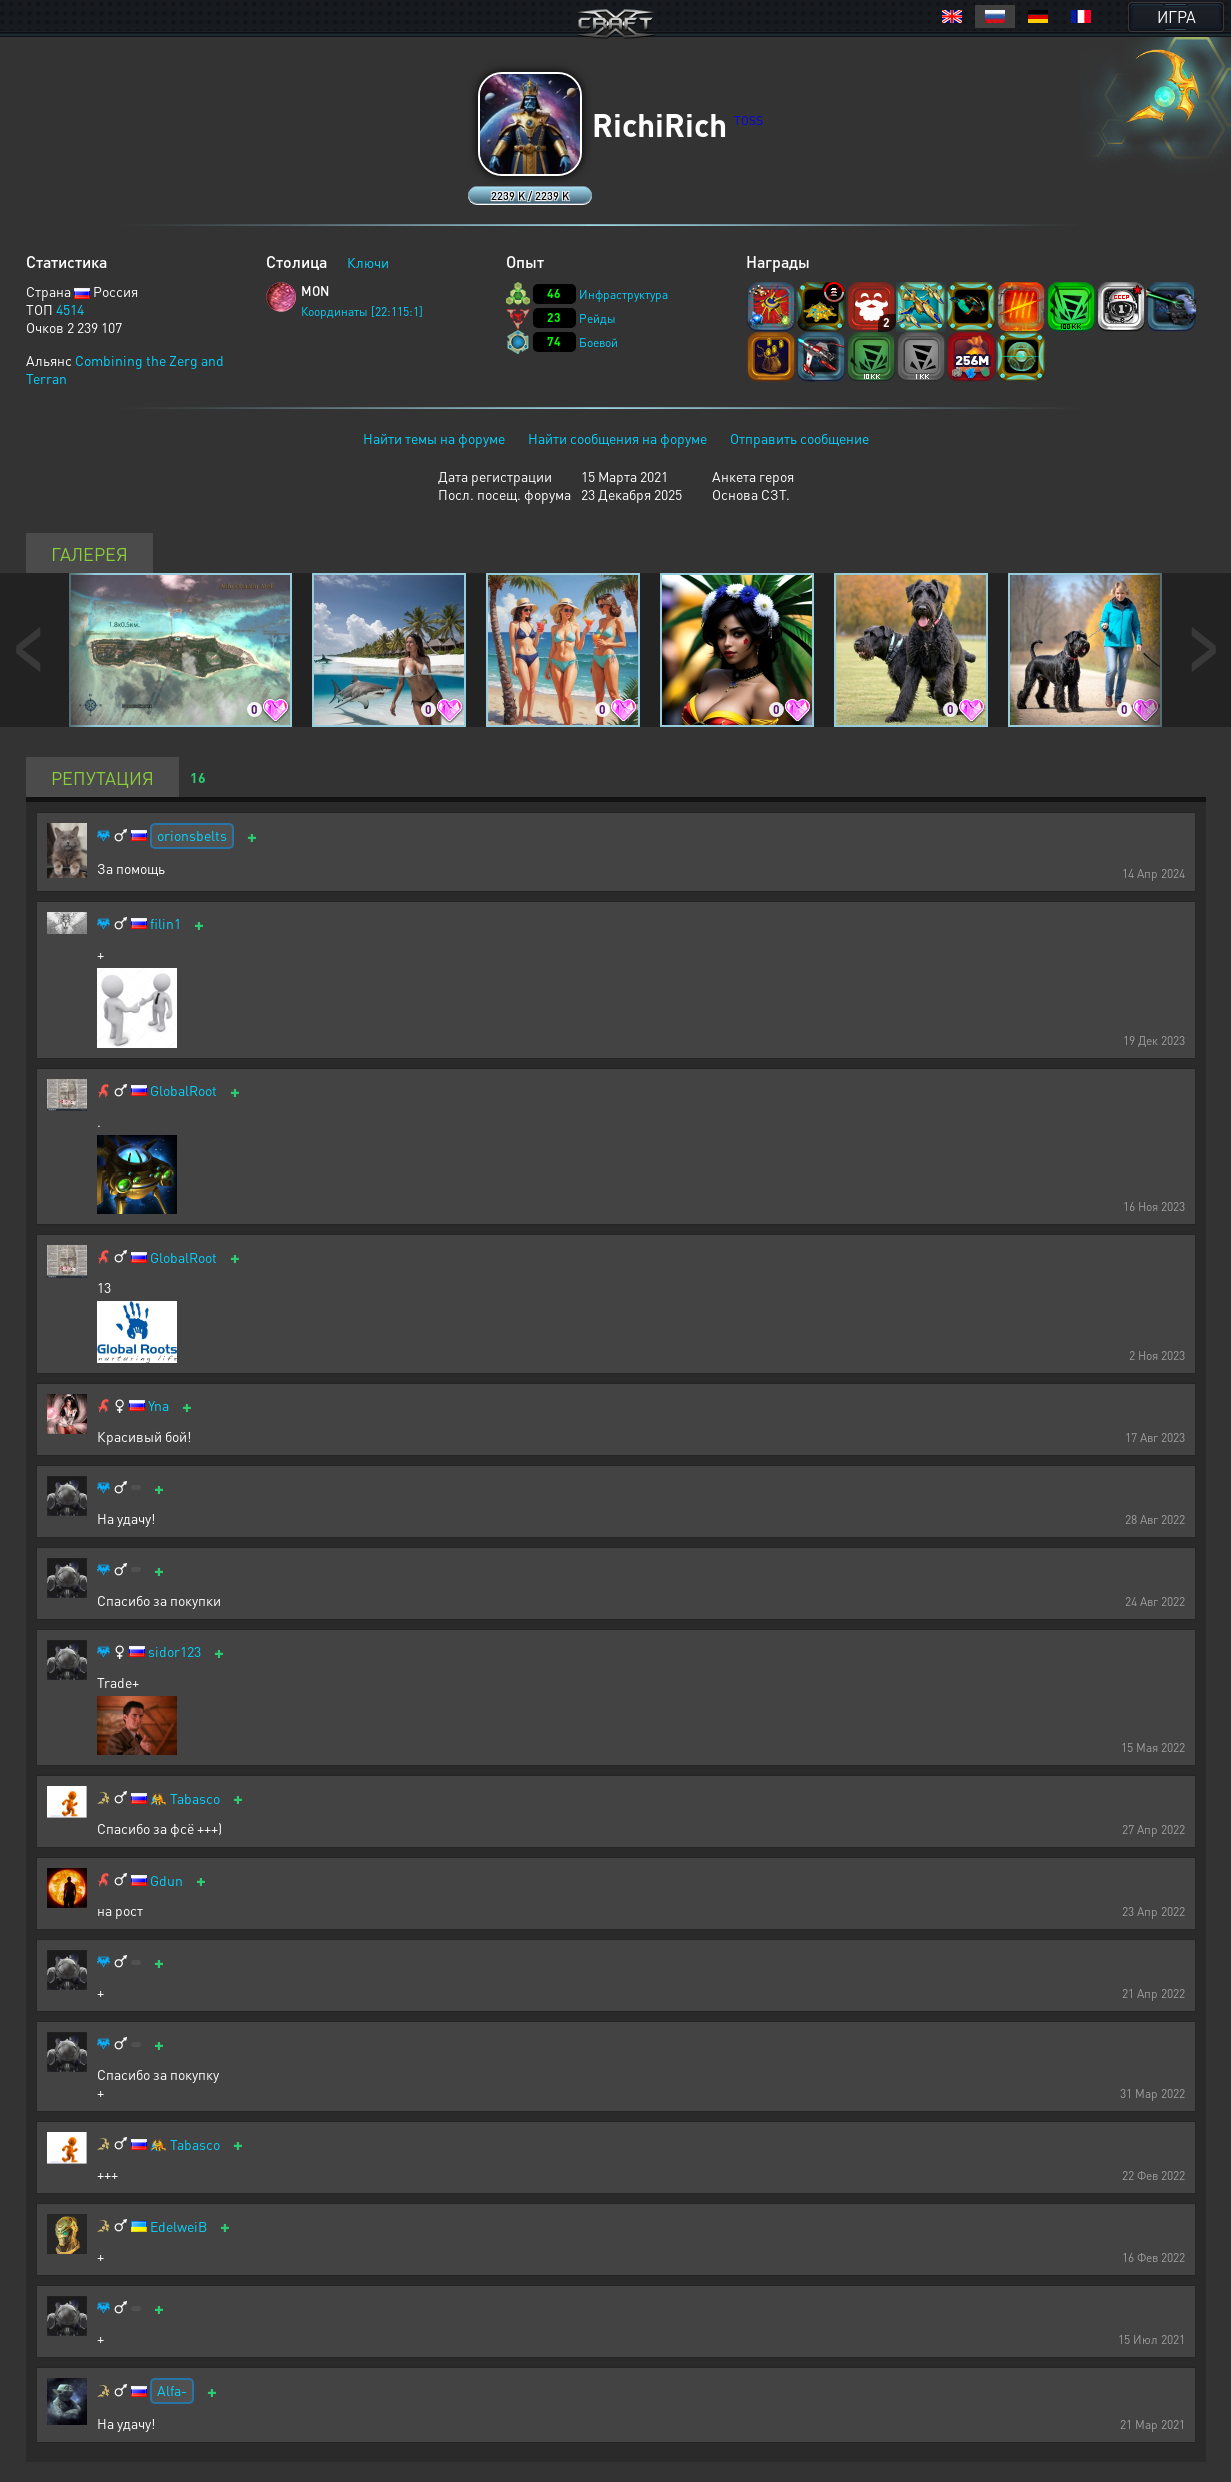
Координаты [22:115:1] (362, 311)
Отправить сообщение (799, 438)
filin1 (165, 923)
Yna (158, 1405)
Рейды (597, 318)
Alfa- (172, 2390)
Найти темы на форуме (434, 438)
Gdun (166, 1880)
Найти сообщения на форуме (617, 438)
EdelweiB (178, 2226)
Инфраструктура (623, 294)
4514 (70, 309)
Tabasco (195, 1798)
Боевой (598, 342)
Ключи (368, 262)
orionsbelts (192, 835)
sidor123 (174, 1651)
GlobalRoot (183, 1090)
